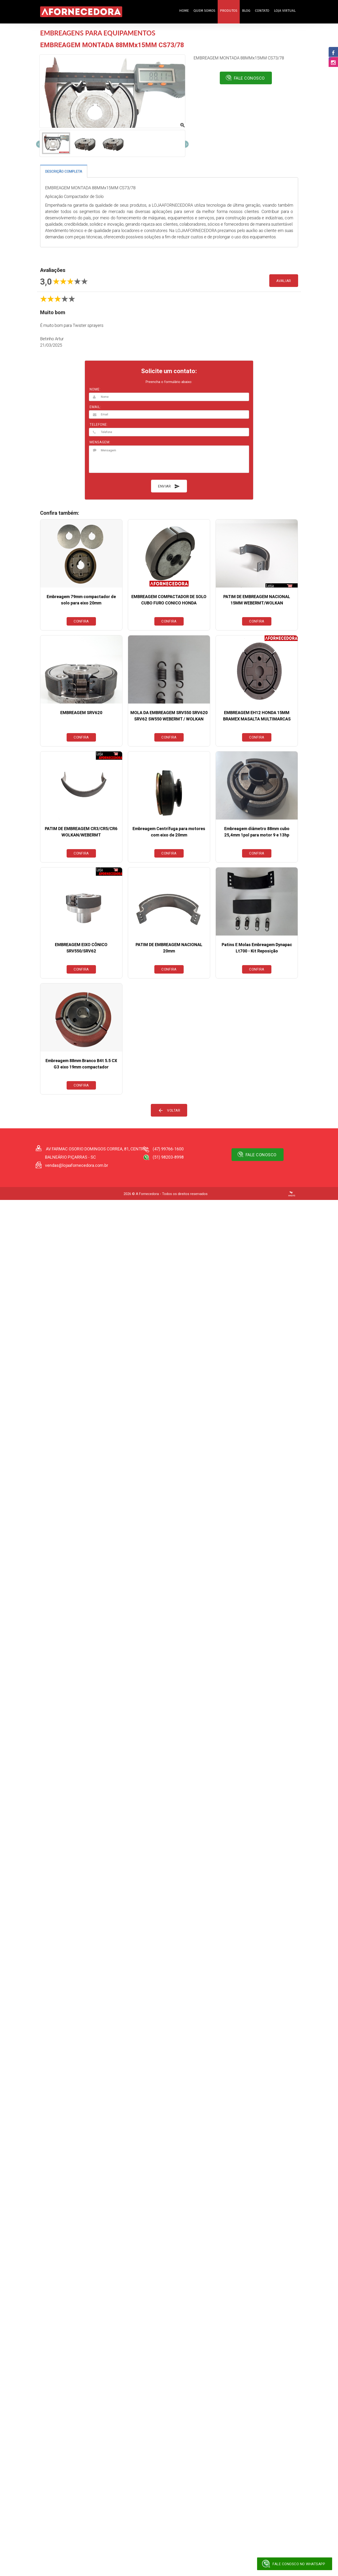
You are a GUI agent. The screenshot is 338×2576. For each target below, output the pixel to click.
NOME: (95, 389)
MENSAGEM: (100, 442)
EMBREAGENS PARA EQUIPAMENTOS (97, 33)
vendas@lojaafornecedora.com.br (76, 1165)
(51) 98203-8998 (168, 1157)
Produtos (228, 10)
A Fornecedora (147, 1194)
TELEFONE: (99, 424)
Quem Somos (204, 10)
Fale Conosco (257, 1154)
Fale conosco (245, 78)
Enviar (169, 486)
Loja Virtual (285, 10)
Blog (246, 10)
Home (184, 10)
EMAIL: (95, 407)
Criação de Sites (291, 1193)
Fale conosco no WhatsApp (293, 2564)
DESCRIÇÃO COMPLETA (63, 171)
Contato (262, 10)
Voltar (169, 1110)
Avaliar (283, 281)
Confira (81, 621)
